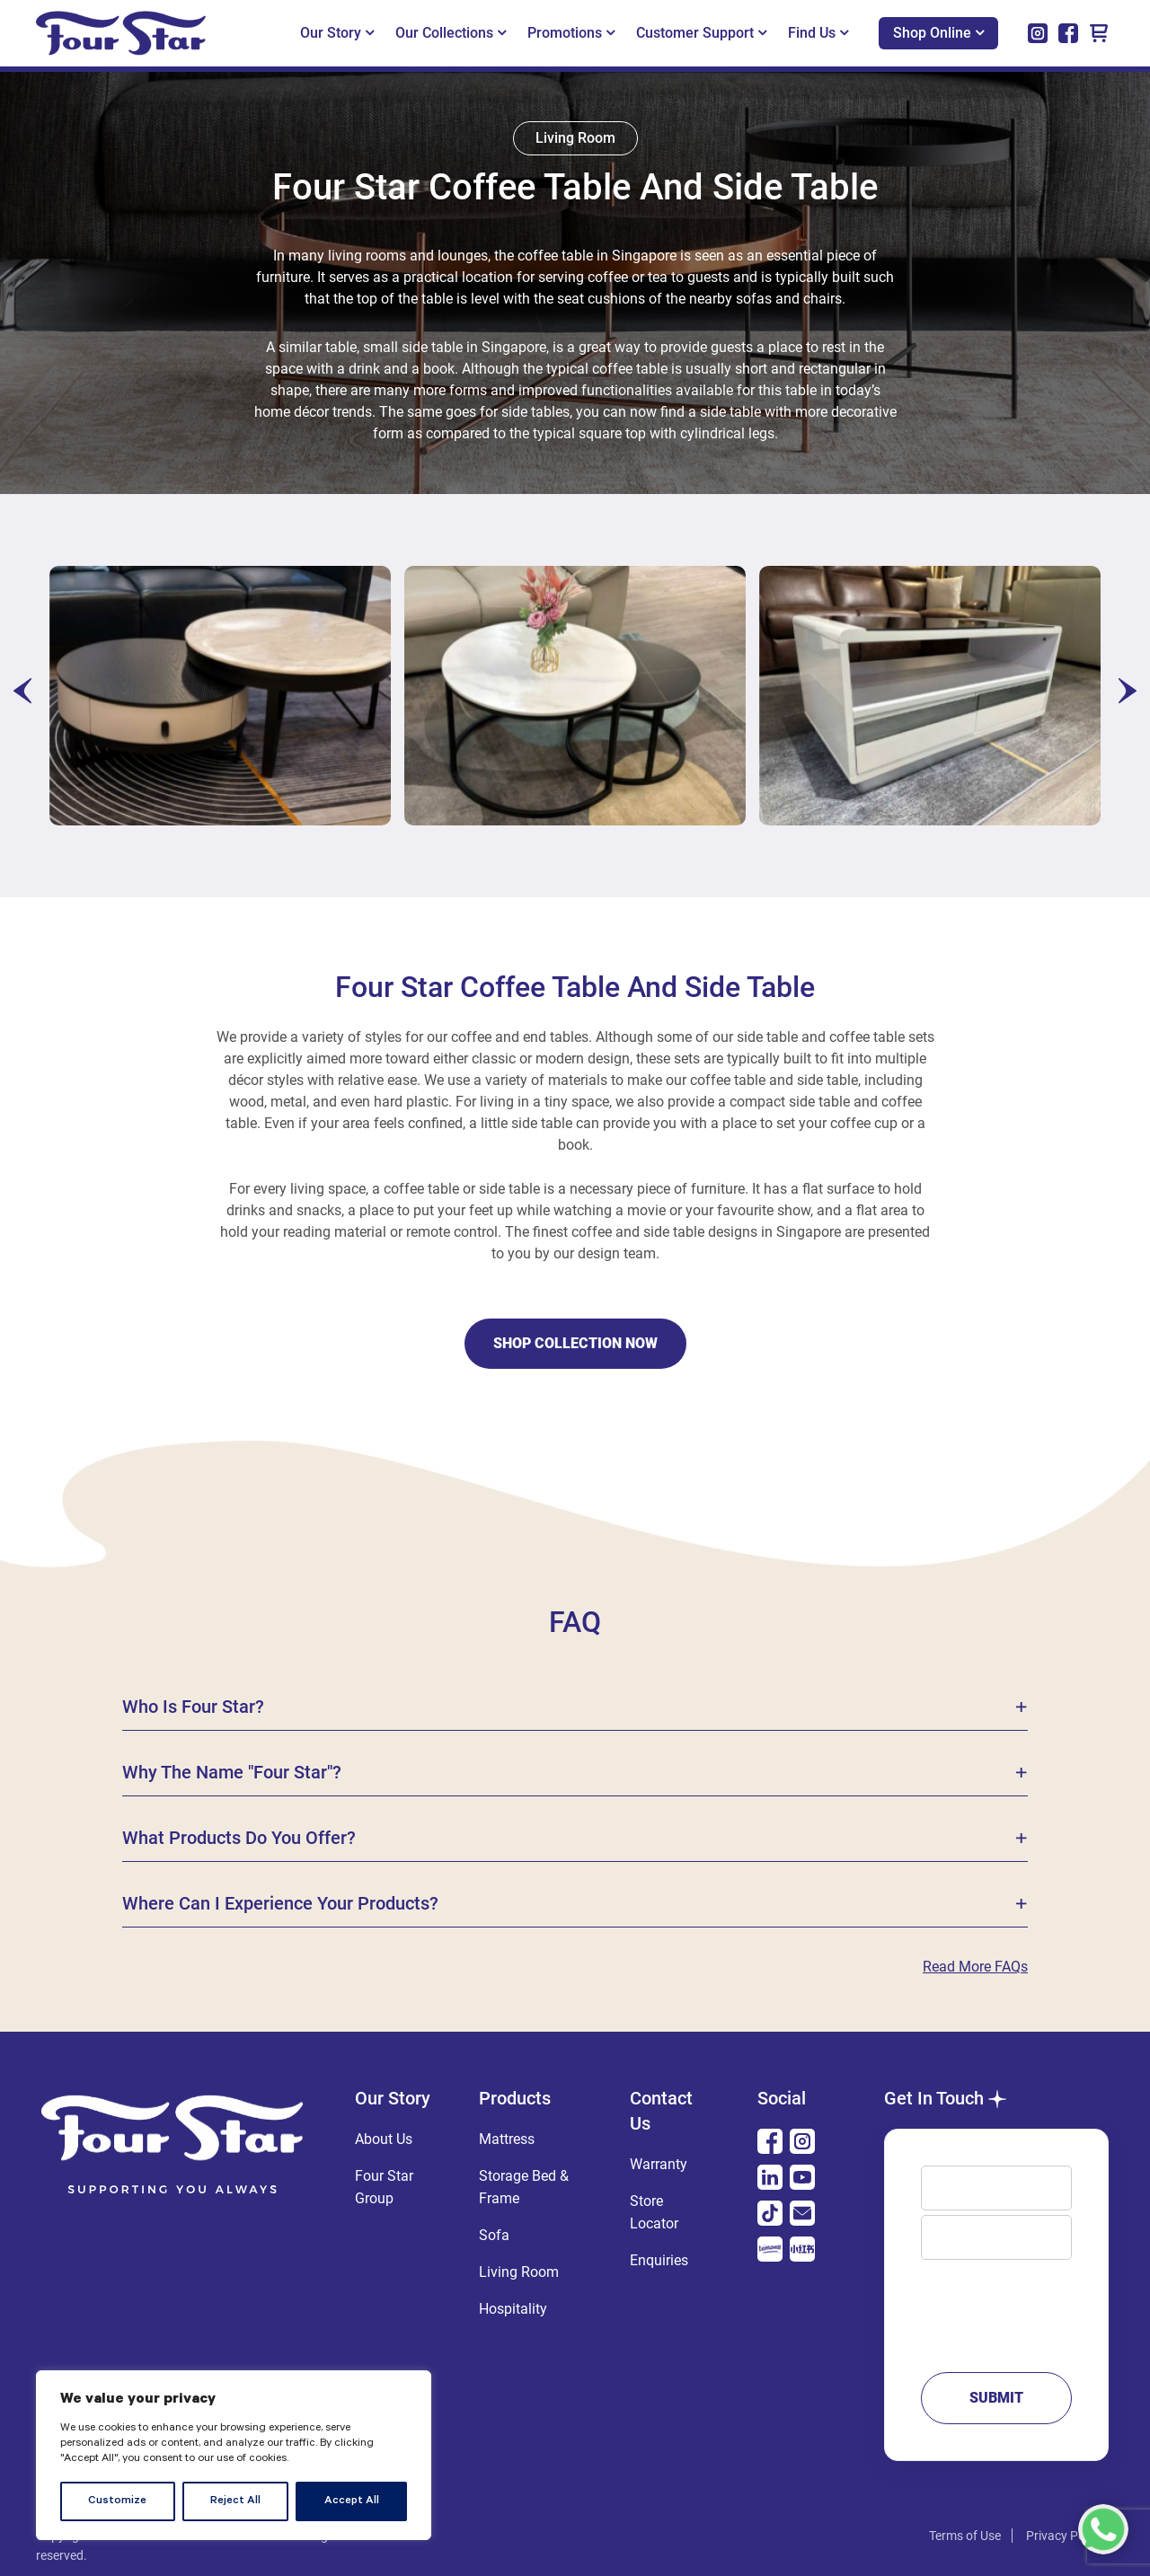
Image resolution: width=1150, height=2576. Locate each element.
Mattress (507, 2139)
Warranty (658, 2164)
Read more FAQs (975, 1966)
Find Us (818, 32)
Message (996, 2307)
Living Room (519, 2271)
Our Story (337, 32)
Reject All (235, 2501)
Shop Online (938, 32)
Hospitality (513, 2308)
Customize (117, 2501)
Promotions (571, 32)
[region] (233, 2455)
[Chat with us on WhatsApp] (1103, 2529)
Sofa (494, 2235)
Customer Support (701, 32)
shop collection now (575, 1343)
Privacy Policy (1064, 2535)
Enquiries (659, 2260)
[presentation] (22, 691)
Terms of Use (965, 2535)
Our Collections (450, 32)
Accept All (351, 2501)
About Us (383, 2139)
